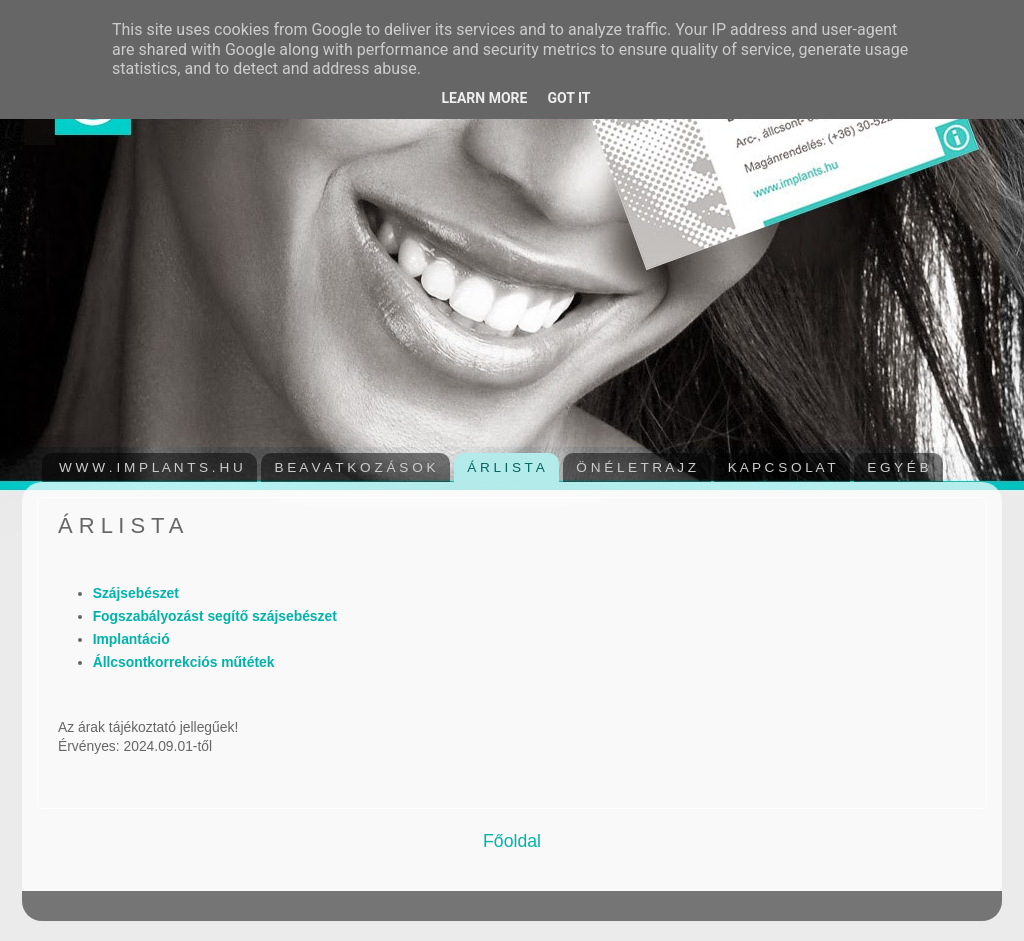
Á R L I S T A (506, 467)
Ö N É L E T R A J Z (636, 467)
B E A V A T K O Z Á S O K (354, 467)
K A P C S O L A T (782, 467)
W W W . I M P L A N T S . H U (151, 467)
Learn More (484, 98)
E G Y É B (897, 467)
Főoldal (512, 841)
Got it (568, 98)
